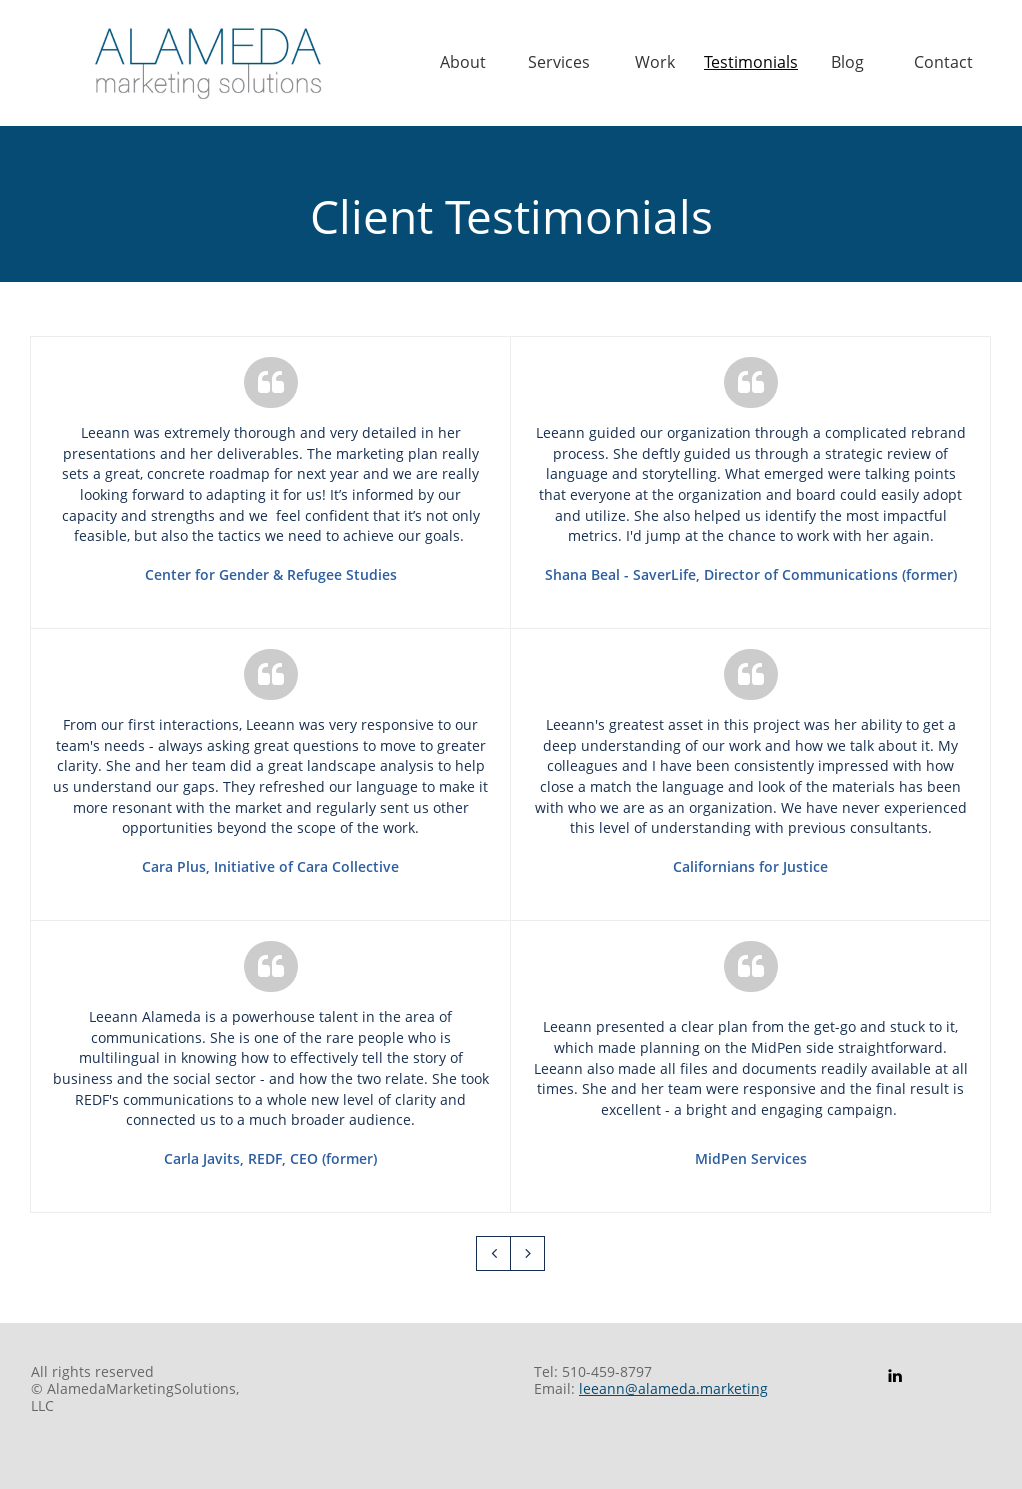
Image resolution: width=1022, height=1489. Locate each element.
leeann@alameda (637, 1388)
